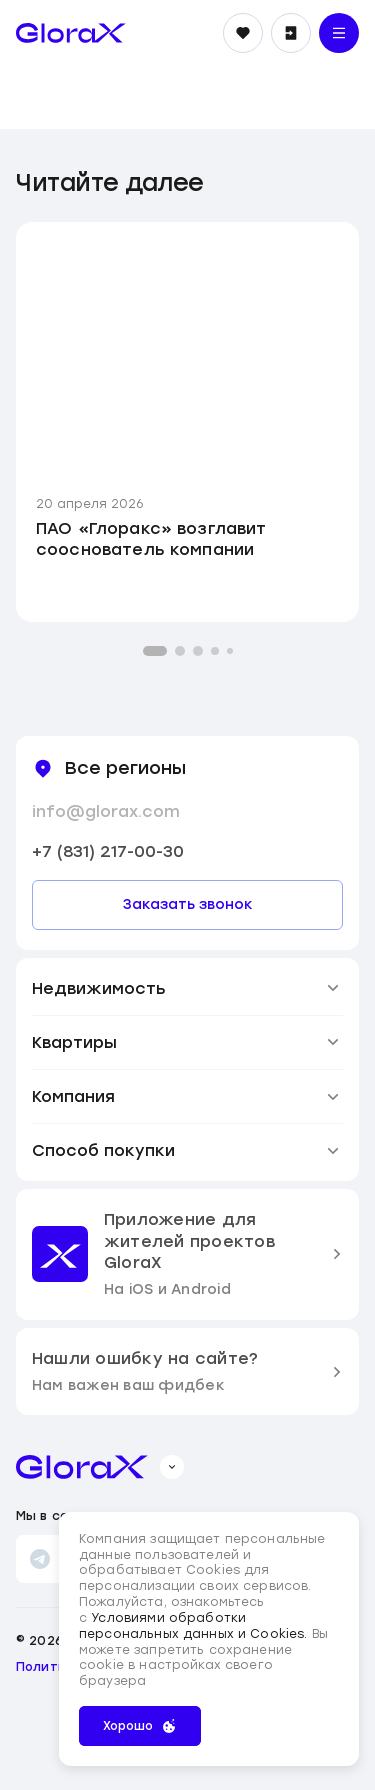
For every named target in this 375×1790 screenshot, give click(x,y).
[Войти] (291, 33)
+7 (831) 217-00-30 (108, 851)
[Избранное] (243, 33)
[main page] (71, 33)
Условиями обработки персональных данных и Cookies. (195, 1626)
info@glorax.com (106, 811)
